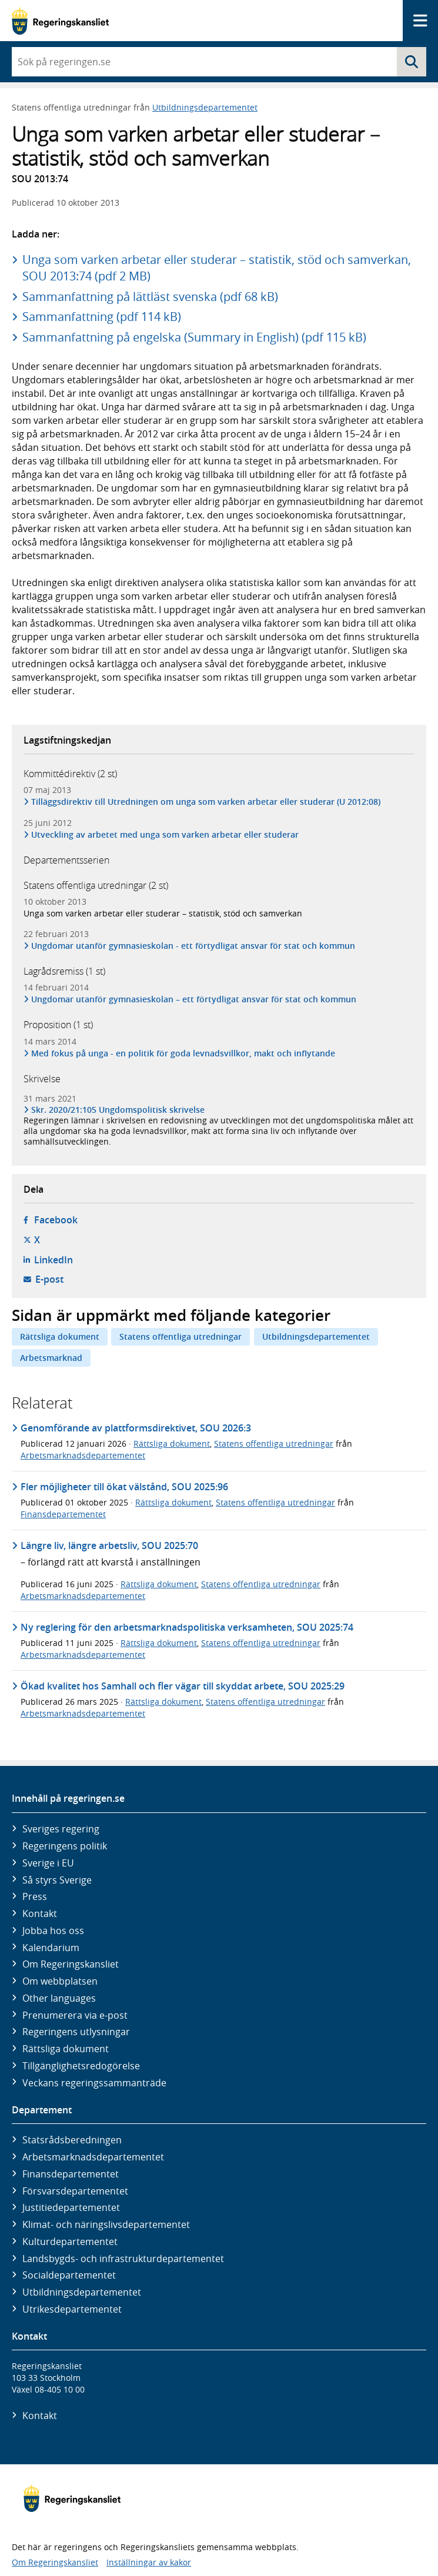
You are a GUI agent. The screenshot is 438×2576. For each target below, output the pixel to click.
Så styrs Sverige (57, 1880)
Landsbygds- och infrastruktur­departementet (123, 2258)
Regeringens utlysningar (76, 2031)
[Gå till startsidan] (60, 20)
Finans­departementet (70, 2173)
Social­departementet (69, 2275)
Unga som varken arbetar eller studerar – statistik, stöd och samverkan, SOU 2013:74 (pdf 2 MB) (216, 268)
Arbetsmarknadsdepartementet (83, 1455)
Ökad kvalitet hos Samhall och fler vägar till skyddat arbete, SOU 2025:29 (183, 1686)
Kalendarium (50, 1947)
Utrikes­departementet (72, 2309)
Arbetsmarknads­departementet (93, 2156)
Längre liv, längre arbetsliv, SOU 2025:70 (109, 1545)
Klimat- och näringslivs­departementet (106, 2224)
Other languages (59, 1998)
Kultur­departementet (70, 2241)
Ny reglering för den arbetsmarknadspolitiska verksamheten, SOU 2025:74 (187, 1627)
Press (34, 1896)
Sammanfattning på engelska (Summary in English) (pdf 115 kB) (194, 337)
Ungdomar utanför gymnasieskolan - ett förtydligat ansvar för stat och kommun (193, 945)
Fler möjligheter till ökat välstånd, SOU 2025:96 (124, 1486)
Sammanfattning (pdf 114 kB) (101, 316)
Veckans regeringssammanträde (94, 2082)
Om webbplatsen (60, 1981)
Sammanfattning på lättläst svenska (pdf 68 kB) (150, 297)
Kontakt (39, 1913)
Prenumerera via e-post (75, 2015)
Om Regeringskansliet (70, 1964)
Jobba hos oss (53, 1930)
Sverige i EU (48, 1862)
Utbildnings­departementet (81, 2292)
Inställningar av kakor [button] (148, 2562)
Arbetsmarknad (51, 1357)
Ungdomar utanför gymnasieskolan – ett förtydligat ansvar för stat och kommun (194, 999)
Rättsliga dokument (59, 1336)
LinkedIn (53, 1259)
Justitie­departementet (71, 2207)
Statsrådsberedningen (72, 2139)
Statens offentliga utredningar (180, 1336)
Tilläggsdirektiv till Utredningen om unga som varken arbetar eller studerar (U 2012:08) (206, 801)
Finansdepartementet (63, 1514)
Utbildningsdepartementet (205, 107)
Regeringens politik (64, 1845)
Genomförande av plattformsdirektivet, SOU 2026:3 (136, 1427)
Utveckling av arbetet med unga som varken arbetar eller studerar (165, 834)
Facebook (56, 1219)
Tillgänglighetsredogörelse (81, 2065)
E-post (49, 1279)
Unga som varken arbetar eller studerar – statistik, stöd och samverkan (163, 913)
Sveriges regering (60, 1828)
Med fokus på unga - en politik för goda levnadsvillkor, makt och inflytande (183, 1053)
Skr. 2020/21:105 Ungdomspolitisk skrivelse (118, 1110)
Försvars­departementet (75, 2190)
